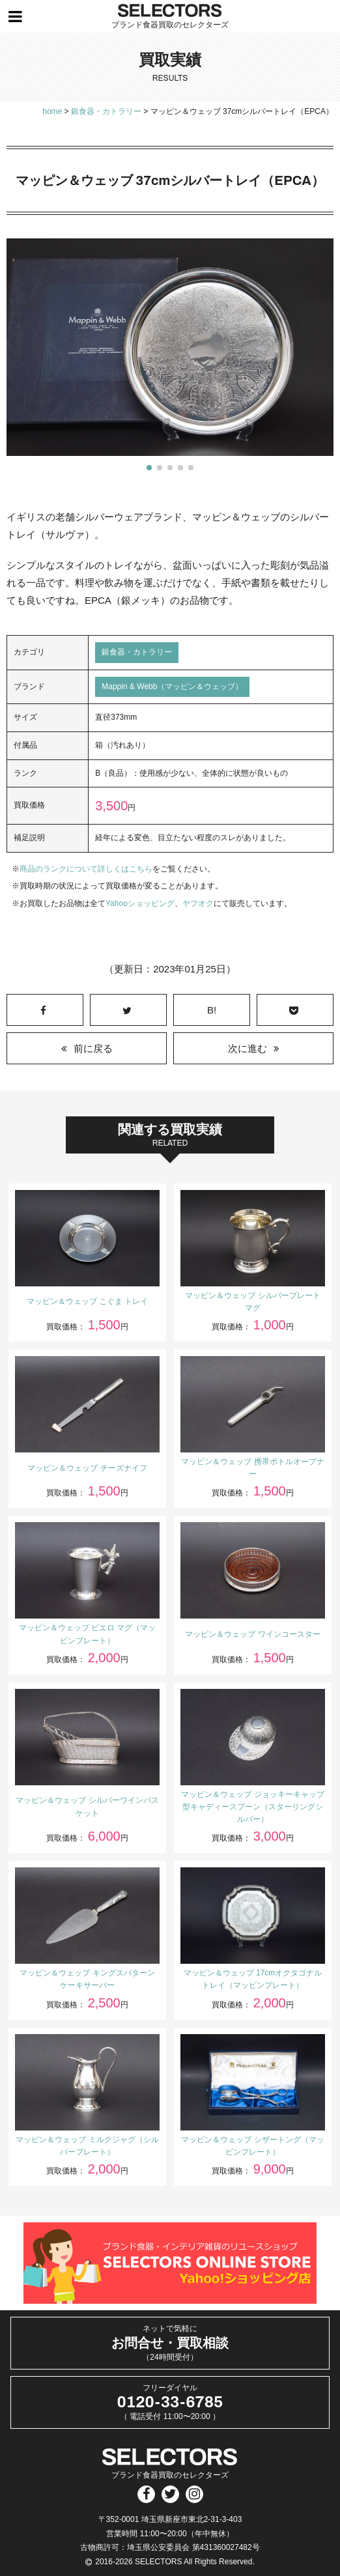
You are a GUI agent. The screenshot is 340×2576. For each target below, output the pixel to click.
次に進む (247, 1048)
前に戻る (93, 1048)
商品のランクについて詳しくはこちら (86, 868)
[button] (149, 467)
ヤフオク (198, 903)
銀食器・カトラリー (137, 652)
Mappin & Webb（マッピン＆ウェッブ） (172, 686)
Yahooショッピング (140, 903)
